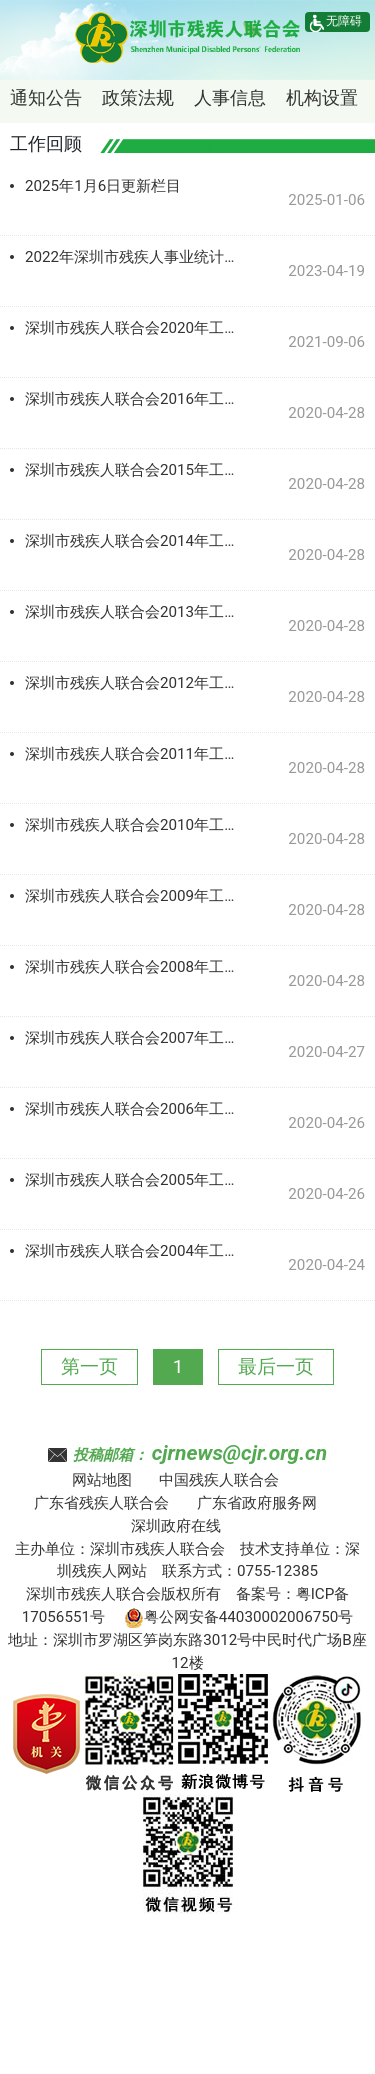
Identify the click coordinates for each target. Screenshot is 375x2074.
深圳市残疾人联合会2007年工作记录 (135, 1038)
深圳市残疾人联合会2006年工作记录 (135, 1109)
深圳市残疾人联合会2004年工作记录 (135, 1251)
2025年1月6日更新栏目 (103, 186)
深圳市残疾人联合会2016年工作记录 (135, 399)
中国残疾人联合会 (219, 1480)
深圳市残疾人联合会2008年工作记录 (135, 967)
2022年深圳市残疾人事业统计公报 (135, 257)
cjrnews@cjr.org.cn (239, 1453)
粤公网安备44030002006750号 (239, 1617)
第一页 (89, 1366)
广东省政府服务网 (257, 1503)
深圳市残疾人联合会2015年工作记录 (135, 470)
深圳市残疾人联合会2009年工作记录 (135, 896)
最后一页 (276, 1366)
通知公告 (46, 97)
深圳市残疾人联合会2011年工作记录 (135, 754)
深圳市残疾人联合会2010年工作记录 (135, 825)
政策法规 (138, 97)
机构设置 (322, 97)
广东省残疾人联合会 (101, 1503)
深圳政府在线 (176, 1526)
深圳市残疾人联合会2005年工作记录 (135, 1180)
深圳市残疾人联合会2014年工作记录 (135, 541)
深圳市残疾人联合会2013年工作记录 (135, 612)
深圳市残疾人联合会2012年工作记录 (135, 683)
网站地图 (102, 1480)
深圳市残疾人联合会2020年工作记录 (135, 328)
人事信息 (230, 97)
